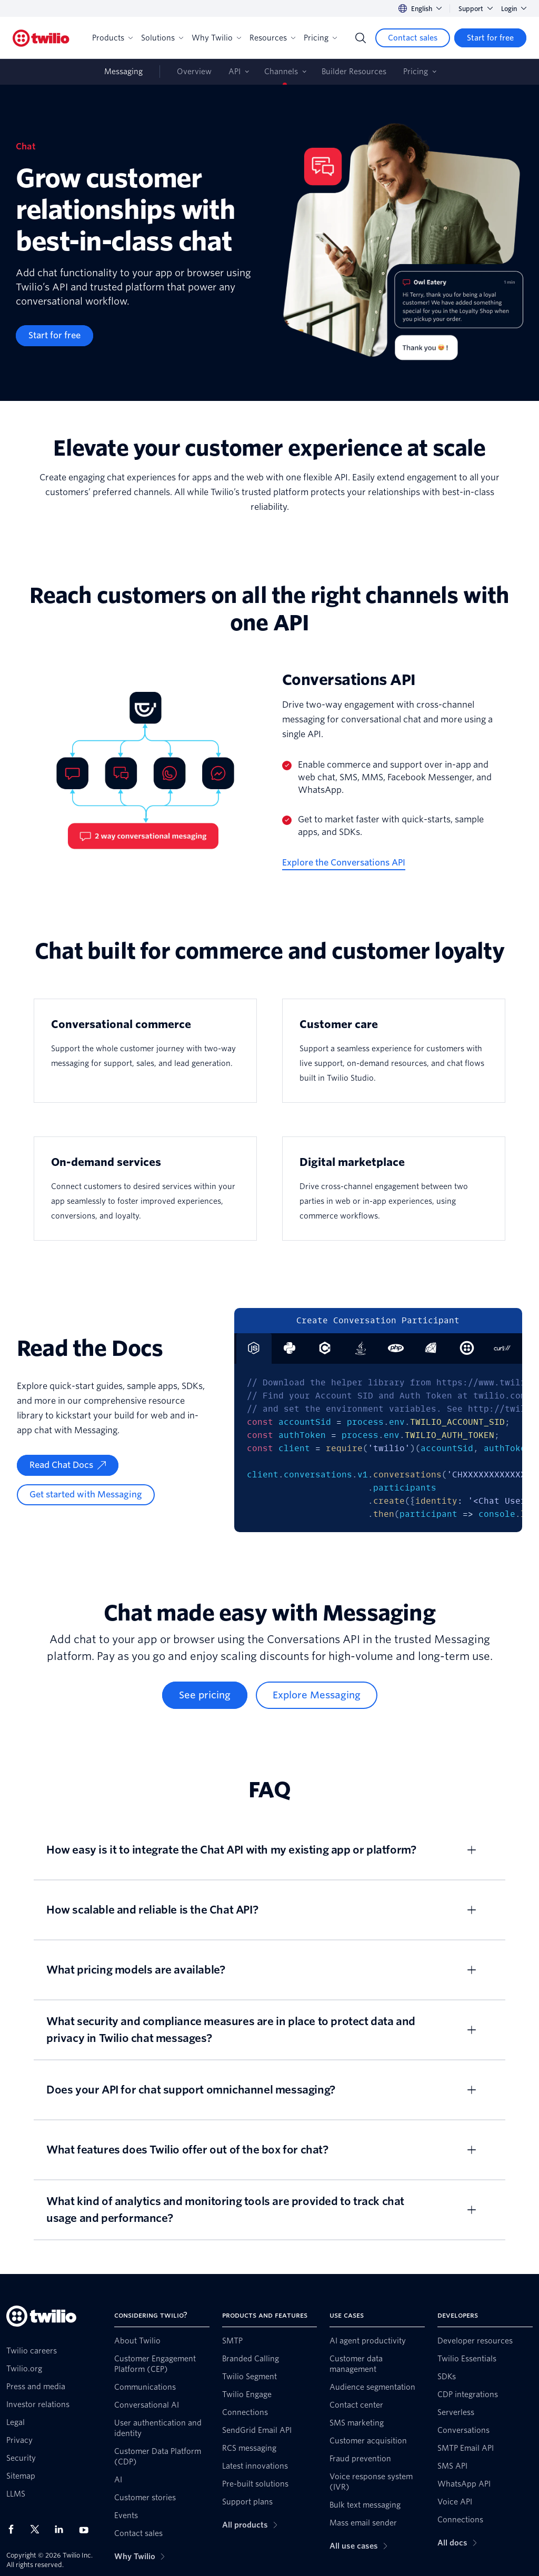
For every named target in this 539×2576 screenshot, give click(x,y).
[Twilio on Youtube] (87, 2529)
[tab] (289, 1348)
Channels (281, 71)
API (234, 71)
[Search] (360, 37)
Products (112, 38)
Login (513, 9)
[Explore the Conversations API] (343, 863)
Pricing (320, 38)
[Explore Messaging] (316, 1695)
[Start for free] (490, 37)
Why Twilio (216, 38)
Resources (272, 38)
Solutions (162, 38)
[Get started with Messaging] (86, 1494)
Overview (194, 71)
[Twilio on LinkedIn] (63, 2529)
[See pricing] (204, 1695)
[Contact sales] (412, 37)
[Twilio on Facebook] (14, 2529)
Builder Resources (354, 71)
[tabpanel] (378, 1448)
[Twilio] (41, 38)
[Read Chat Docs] (67, 1465)
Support (475, 9)
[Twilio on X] (38, 2529)
